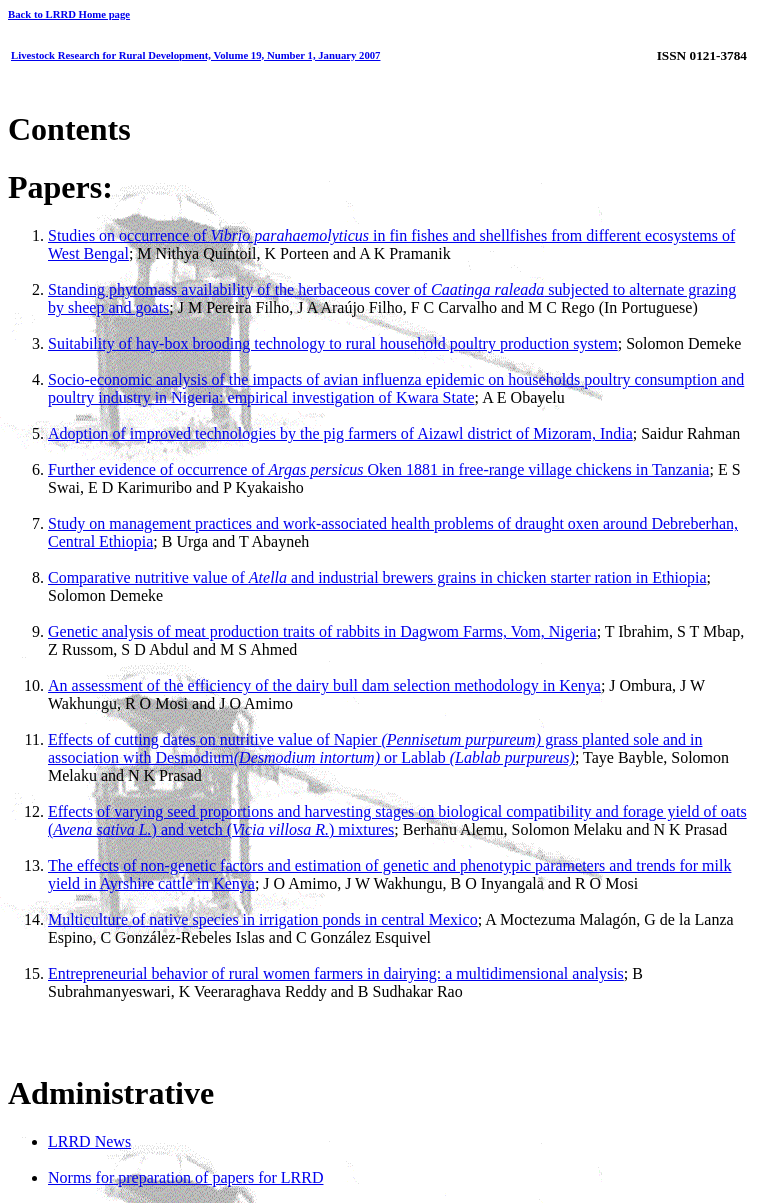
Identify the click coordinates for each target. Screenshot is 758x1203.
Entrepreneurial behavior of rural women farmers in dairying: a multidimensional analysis (336, 973)
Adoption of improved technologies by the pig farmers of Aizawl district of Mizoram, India (340, 433)
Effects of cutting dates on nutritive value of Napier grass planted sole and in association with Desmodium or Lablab (375, 748)
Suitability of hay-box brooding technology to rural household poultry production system (333, 343)
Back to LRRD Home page (69, 14)
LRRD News (89, 1141)
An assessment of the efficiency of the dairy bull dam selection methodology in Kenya (324, 685)
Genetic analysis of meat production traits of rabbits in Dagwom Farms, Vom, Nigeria (322, 631)
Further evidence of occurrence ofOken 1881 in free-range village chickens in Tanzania (378, 469)
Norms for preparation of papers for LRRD (185, 1177)
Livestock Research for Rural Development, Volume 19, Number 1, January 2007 (195, 55)
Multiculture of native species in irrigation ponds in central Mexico (263, 919)
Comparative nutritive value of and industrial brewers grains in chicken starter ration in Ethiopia (377, 577)
